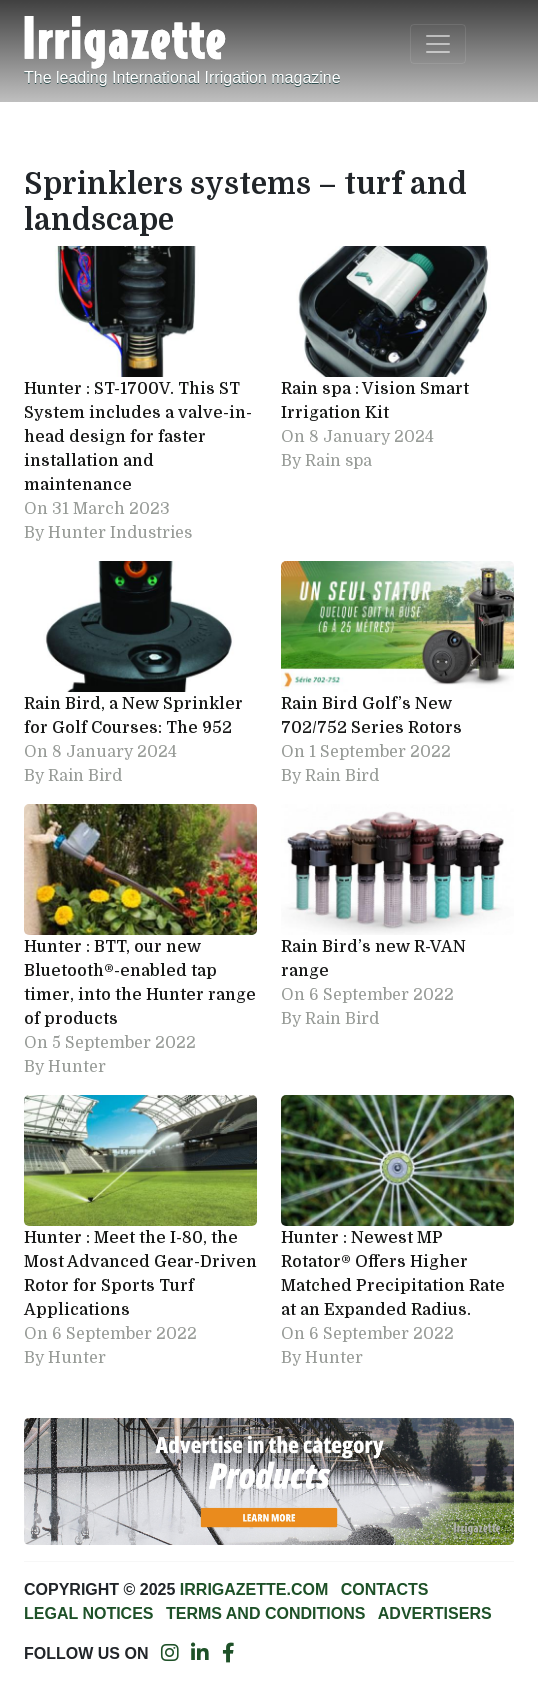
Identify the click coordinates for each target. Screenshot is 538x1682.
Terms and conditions (265, 1613)
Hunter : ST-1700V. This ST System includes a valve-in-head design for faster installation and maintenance (138, 437)
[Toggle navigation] (438, 44)
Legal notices (89, 1613)
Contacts (385, 1589)
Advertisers (435, 1613)
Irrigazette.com (254, 1589)
